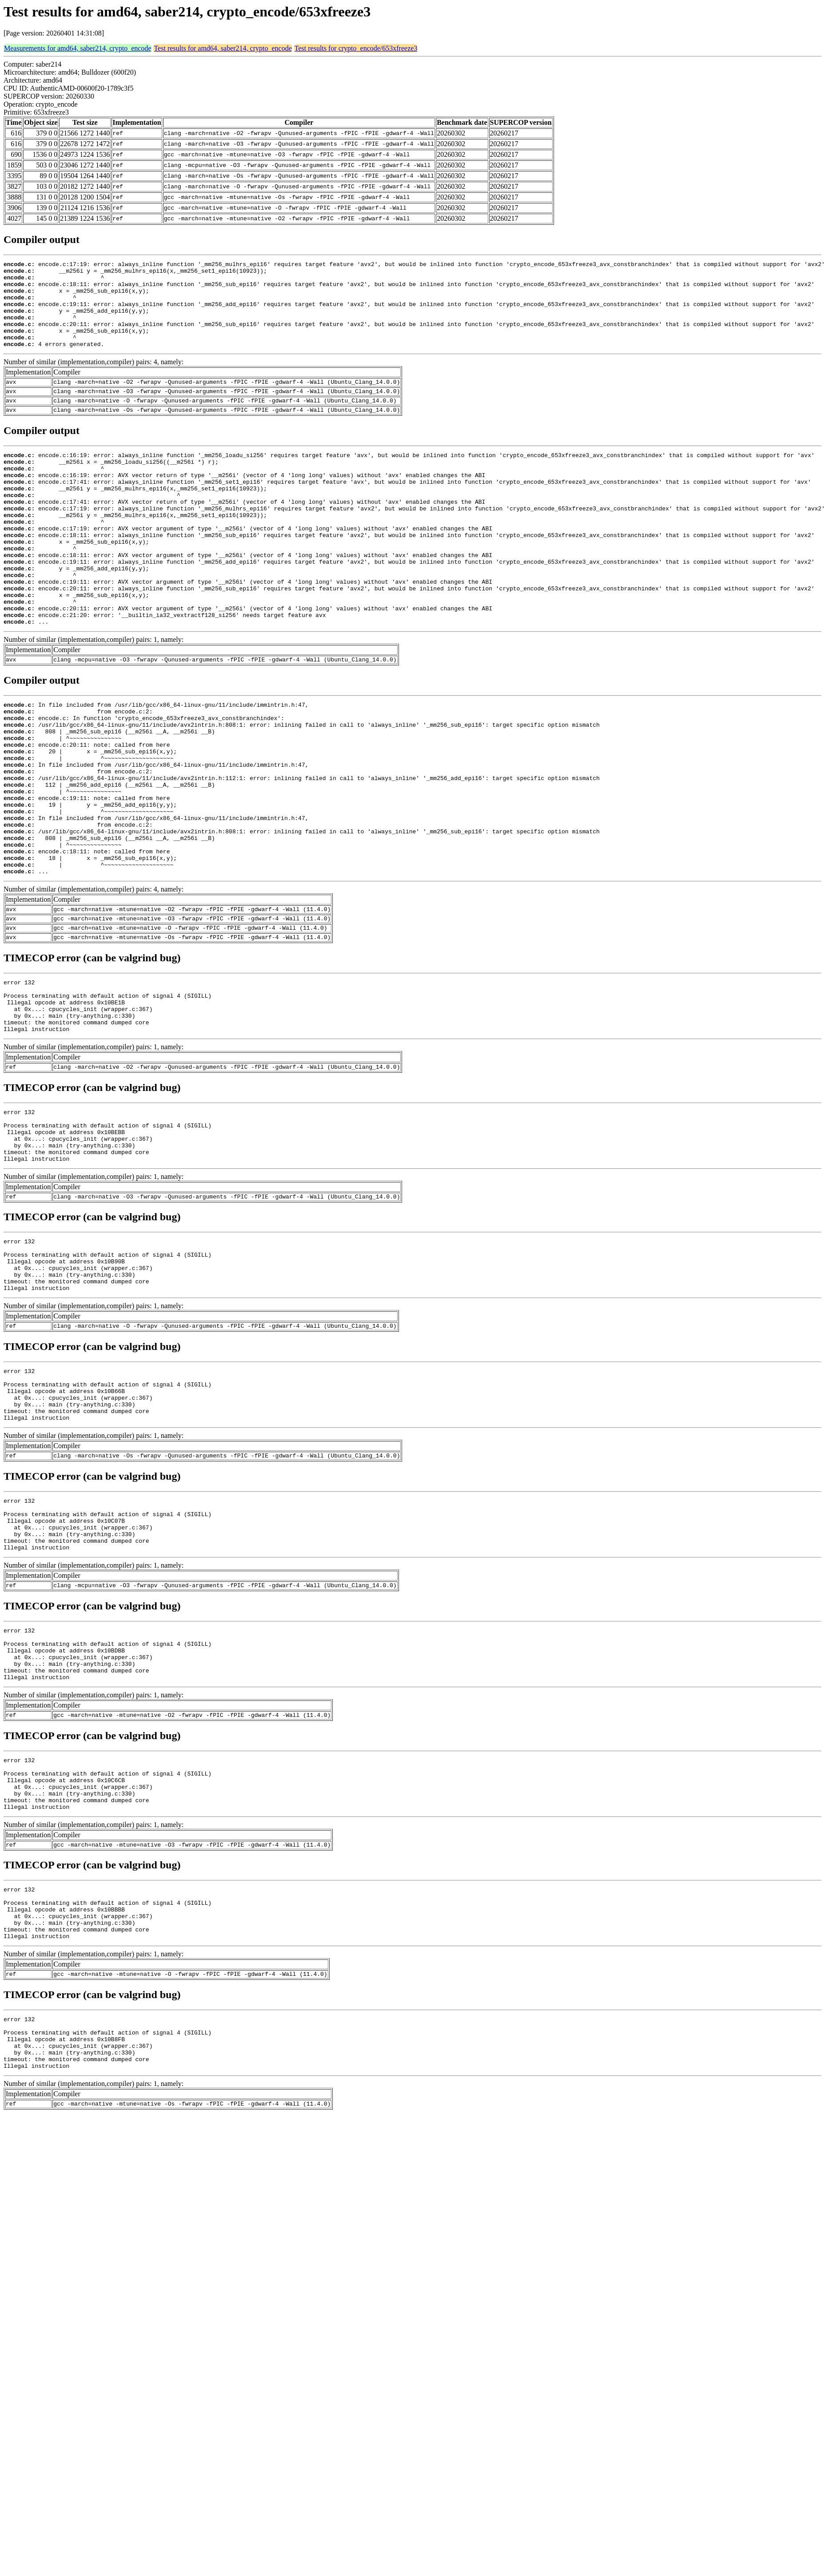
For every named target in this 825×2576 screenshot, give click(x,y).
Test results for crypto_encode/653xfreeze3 (356, 48)
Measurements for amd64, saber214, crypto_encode (77, 48)
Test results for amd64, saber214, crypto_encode (222, 48)
